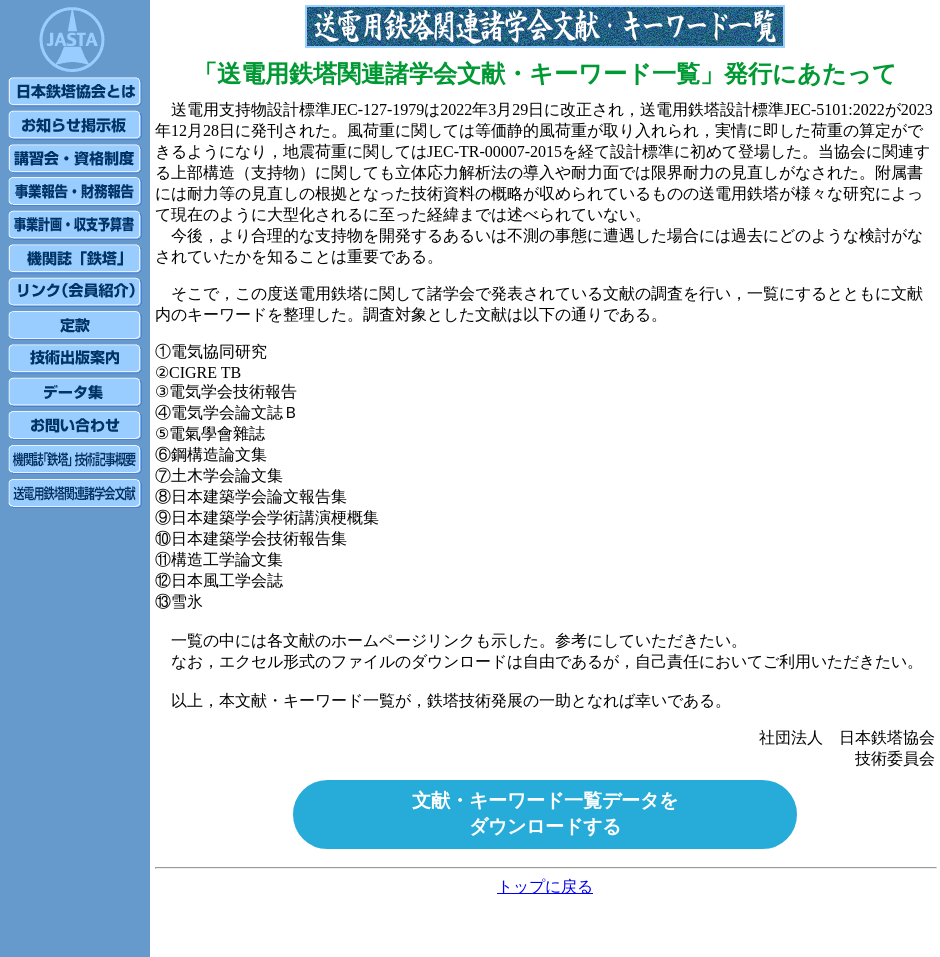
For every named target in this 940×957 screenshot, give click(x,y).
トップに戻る (545, 886)
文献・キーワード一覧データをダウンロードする (545, 813)
